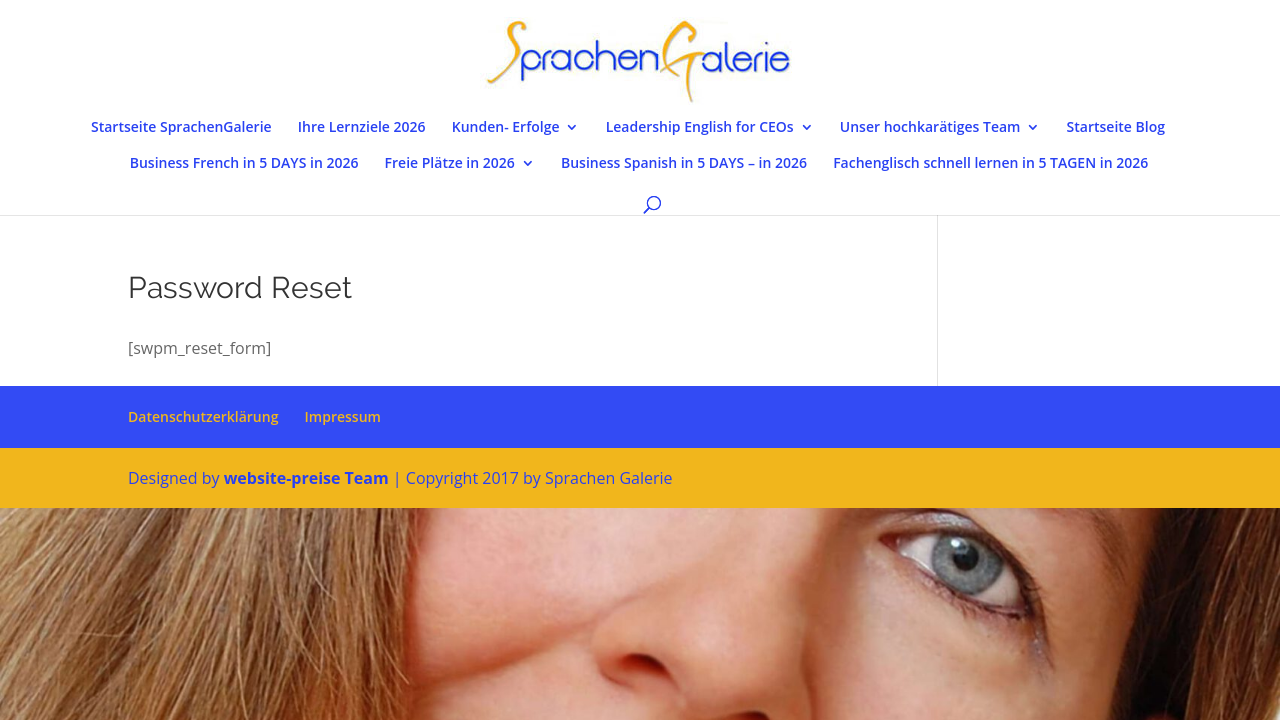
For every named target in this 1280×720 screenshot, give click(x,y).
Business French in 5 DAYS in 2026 (244, 164)
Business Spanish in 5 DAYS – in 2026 (684, 164)
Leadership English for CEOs (700, 128)
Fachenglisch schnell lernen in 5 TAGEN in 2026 (990, 164)
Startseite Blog (1116, 128)
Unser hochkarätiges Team (930, 128)
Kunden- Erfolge (506, 128)
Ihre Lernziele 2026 (362, 128)
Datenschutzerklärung (203, 416)
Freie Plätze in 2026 (450, 164)
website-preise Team (306, 478)
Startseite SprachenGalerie (181, 128)
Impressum (343, 416)
